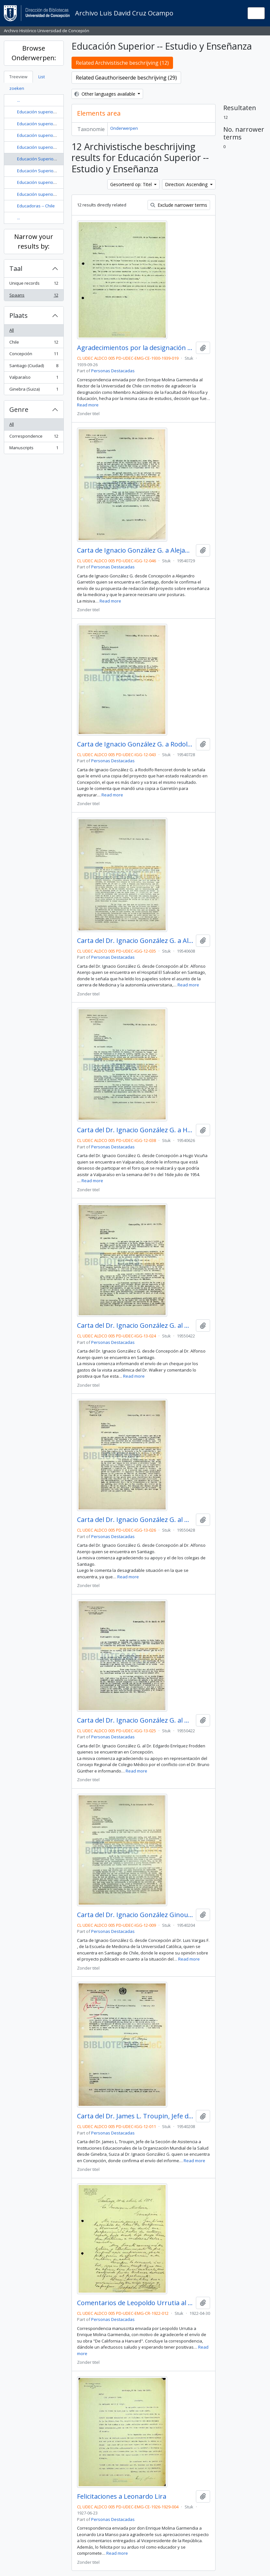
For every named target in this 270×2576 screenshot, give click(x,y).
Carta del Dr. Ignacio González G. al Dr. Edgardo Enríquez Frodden (135, 1720)
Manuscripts (33, 449)
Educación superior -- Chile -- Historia (53, 135)
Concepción (33, 355)
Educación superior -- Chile (43, 112)
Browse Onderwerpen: (34, 53)
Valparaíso (33, 378)
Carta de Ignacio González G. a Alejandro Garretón (135, 550)
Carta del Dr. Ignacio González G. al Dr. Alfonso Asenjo (135, 1325)
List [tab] (41, 77)
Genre (18, 409)
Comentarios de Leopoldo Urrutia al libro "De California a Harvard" (135, 2303)
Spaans (33, 296)
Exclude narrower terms (178, 205)
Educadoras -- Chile (36, 206)
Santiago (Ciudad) (33, 367)
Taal (15, 268)
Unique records (33, 284)
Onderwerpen (124, 128)
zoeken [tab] (16, 88)
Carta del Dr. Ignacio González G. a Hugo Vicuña (135, 1130)
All (11, 330)
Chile (33, 343)
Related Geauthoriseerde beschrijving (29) (126, 77)
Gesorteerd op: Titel (131, 184)
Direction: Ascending (187, 184)
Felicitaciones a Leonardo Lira (121, 2496)
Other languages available (105, 94)
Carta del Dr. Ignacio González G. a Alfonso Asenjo (135, 941)
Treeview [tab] (18, 77)
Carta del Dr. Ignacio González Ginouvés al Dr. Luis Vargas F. (135, 1915)
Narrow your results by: (33, 241)
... (18, 100)
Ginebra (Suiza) (33, 390)
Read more (88, 405)
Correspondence (33, 437)
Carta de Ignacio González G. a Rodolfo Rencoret (135, 744)
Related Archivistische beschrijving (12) (122, 62)
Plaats (18, 315)
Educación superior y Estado (44, 194)
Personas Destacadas (113, 371)
